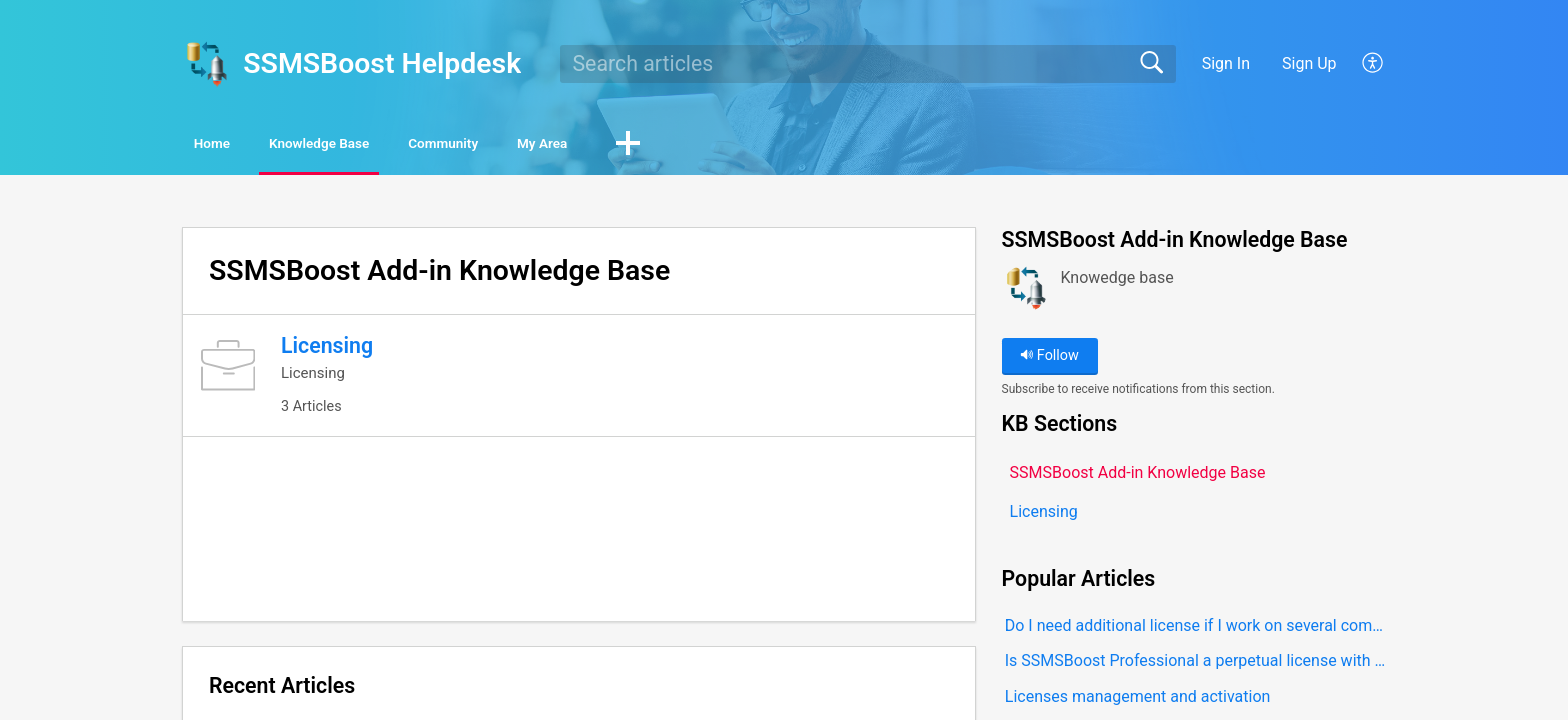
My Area (701, 145)
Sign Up (1309, 63)
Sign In (1226, 63)
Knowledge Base (389, 145)
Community (560, 145)
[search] (868, 64)
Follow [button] (1049, 359)
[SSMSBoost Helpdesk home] (206, 64)
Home (238, 145)
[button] (1373, 64)
